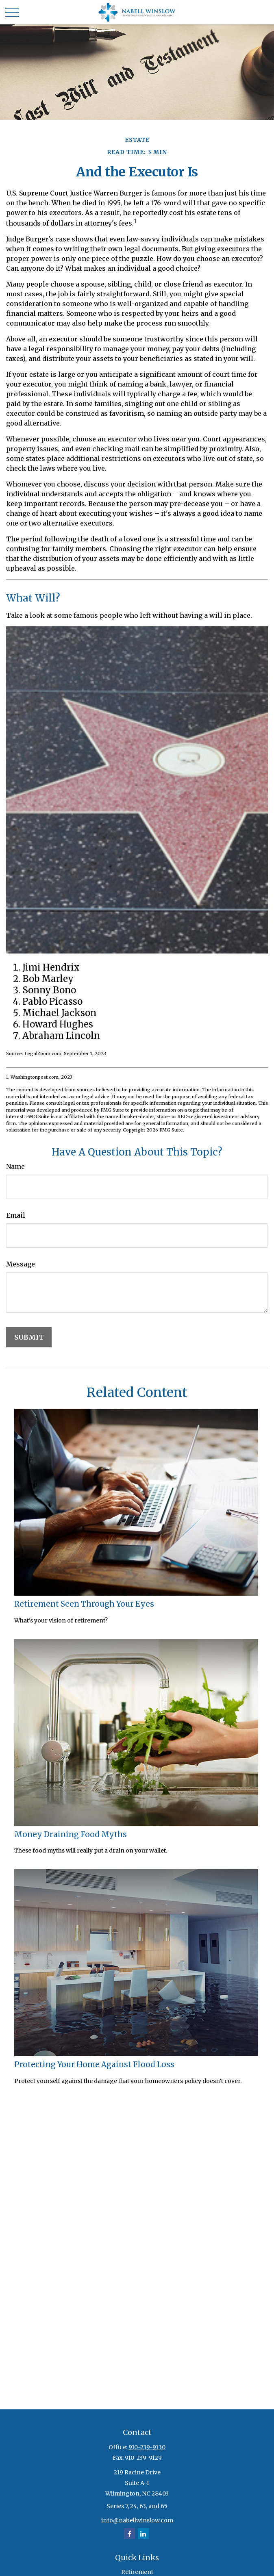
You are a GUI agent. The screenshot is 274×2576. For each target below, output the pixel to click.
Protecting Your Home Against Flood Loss (94, 2064)
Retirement (137, 2572)
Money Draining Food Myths (70, 1834)
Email (15, 1215)
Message (20, 1264)
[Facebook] (129, 2533)
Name (15, 1166)
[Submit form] (29, 1337)
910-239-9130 (146, 2447)
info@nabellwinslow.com (137, 2520)
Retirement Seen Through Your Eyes (84, 1604)
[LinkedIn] (143, 2533)
